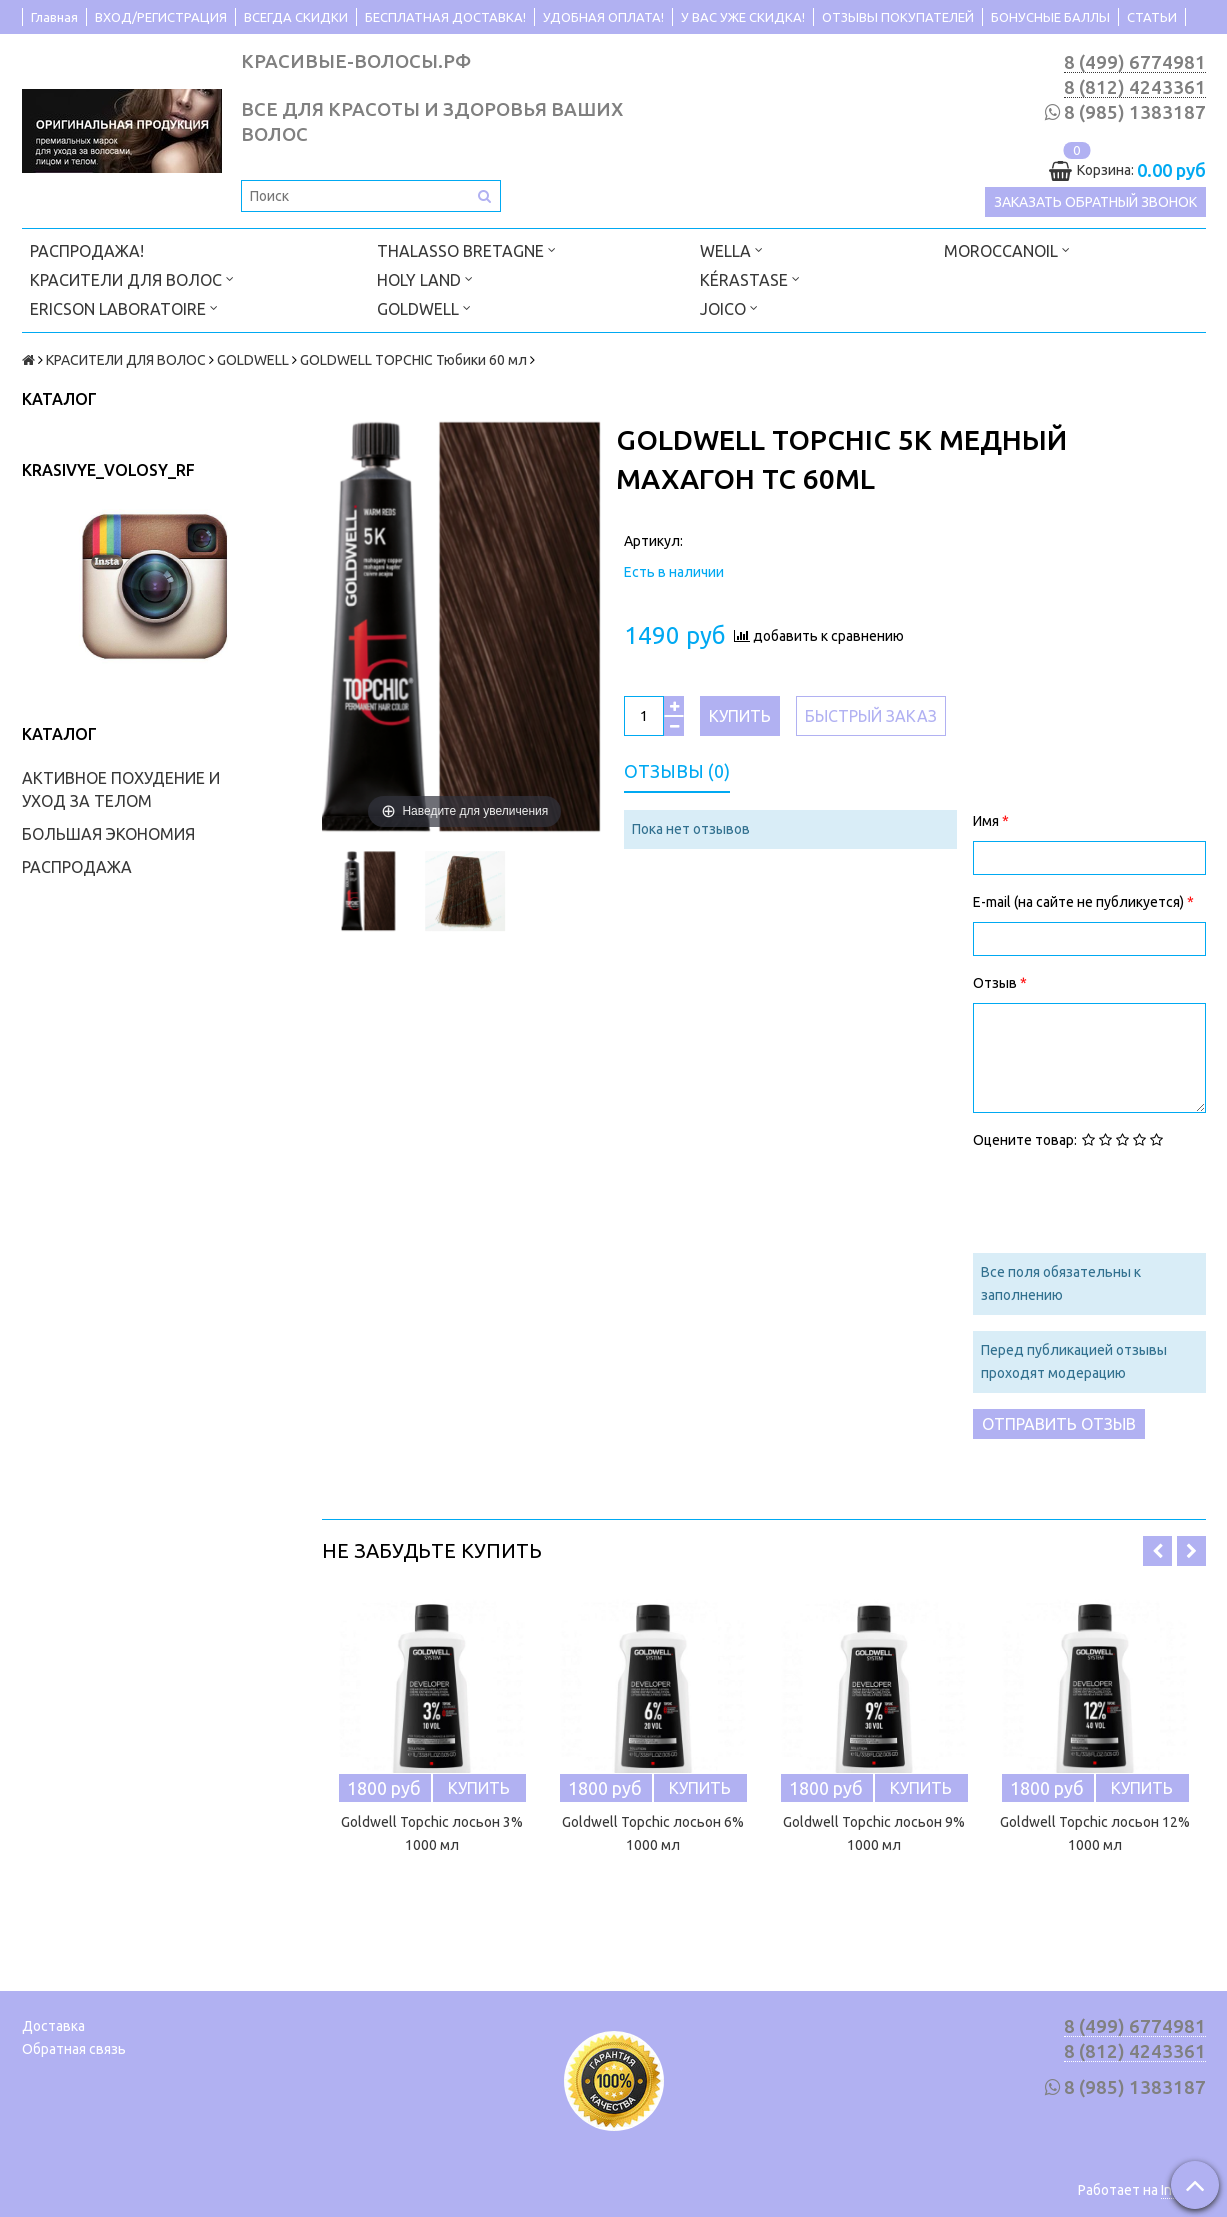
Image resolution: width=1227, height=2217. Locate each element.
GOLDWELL (424, 307)
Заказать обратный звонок (1095, 202)
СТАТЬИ (1152, 17)
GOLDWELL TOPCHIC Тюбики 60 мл (413, 360)
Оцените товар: (1025, 1140)
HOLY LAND (425, 278)
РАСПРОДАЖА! (87, 251)
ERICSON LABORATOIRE (124, 307)
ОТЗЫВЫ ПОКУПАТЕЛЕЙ (898, 17)
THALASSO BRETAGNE (466, 249)
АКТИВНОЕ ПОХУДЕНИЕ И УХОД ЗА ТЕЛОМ (121, 789)
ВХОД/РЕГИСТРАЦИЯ (161, 17)
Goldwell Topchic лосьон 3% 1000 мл (432, 1833)
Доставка (53, 2026)
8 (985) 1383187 (1135, 112)
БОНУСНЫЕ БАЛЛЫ (1050, 17)
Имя (987, 821)
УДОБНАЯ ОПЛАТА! (603, 17)
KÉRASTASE (750, 278)
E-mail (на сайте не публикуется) (1080, 902)
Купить (740, 716)
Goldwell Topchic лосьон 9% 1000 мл (874, 1833)
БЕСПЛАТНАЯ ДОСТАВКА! (445, 17)
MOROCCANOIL (1007, 249)
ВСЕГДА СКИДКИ (296, 17)
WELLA (731, 249)
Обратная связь (74, 2049)
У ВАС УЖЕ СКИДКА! (743, 17)
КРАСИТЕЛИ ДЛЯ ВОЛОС (132, 278)
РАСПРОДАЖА (77, 867)
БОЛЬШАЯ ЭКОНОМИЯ (108, 834)
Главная (54, 17)
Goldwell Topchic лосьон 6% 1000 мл (653, 1833)
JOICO (729, 307)
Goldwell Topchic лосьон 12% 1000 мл (1095, 1833)
